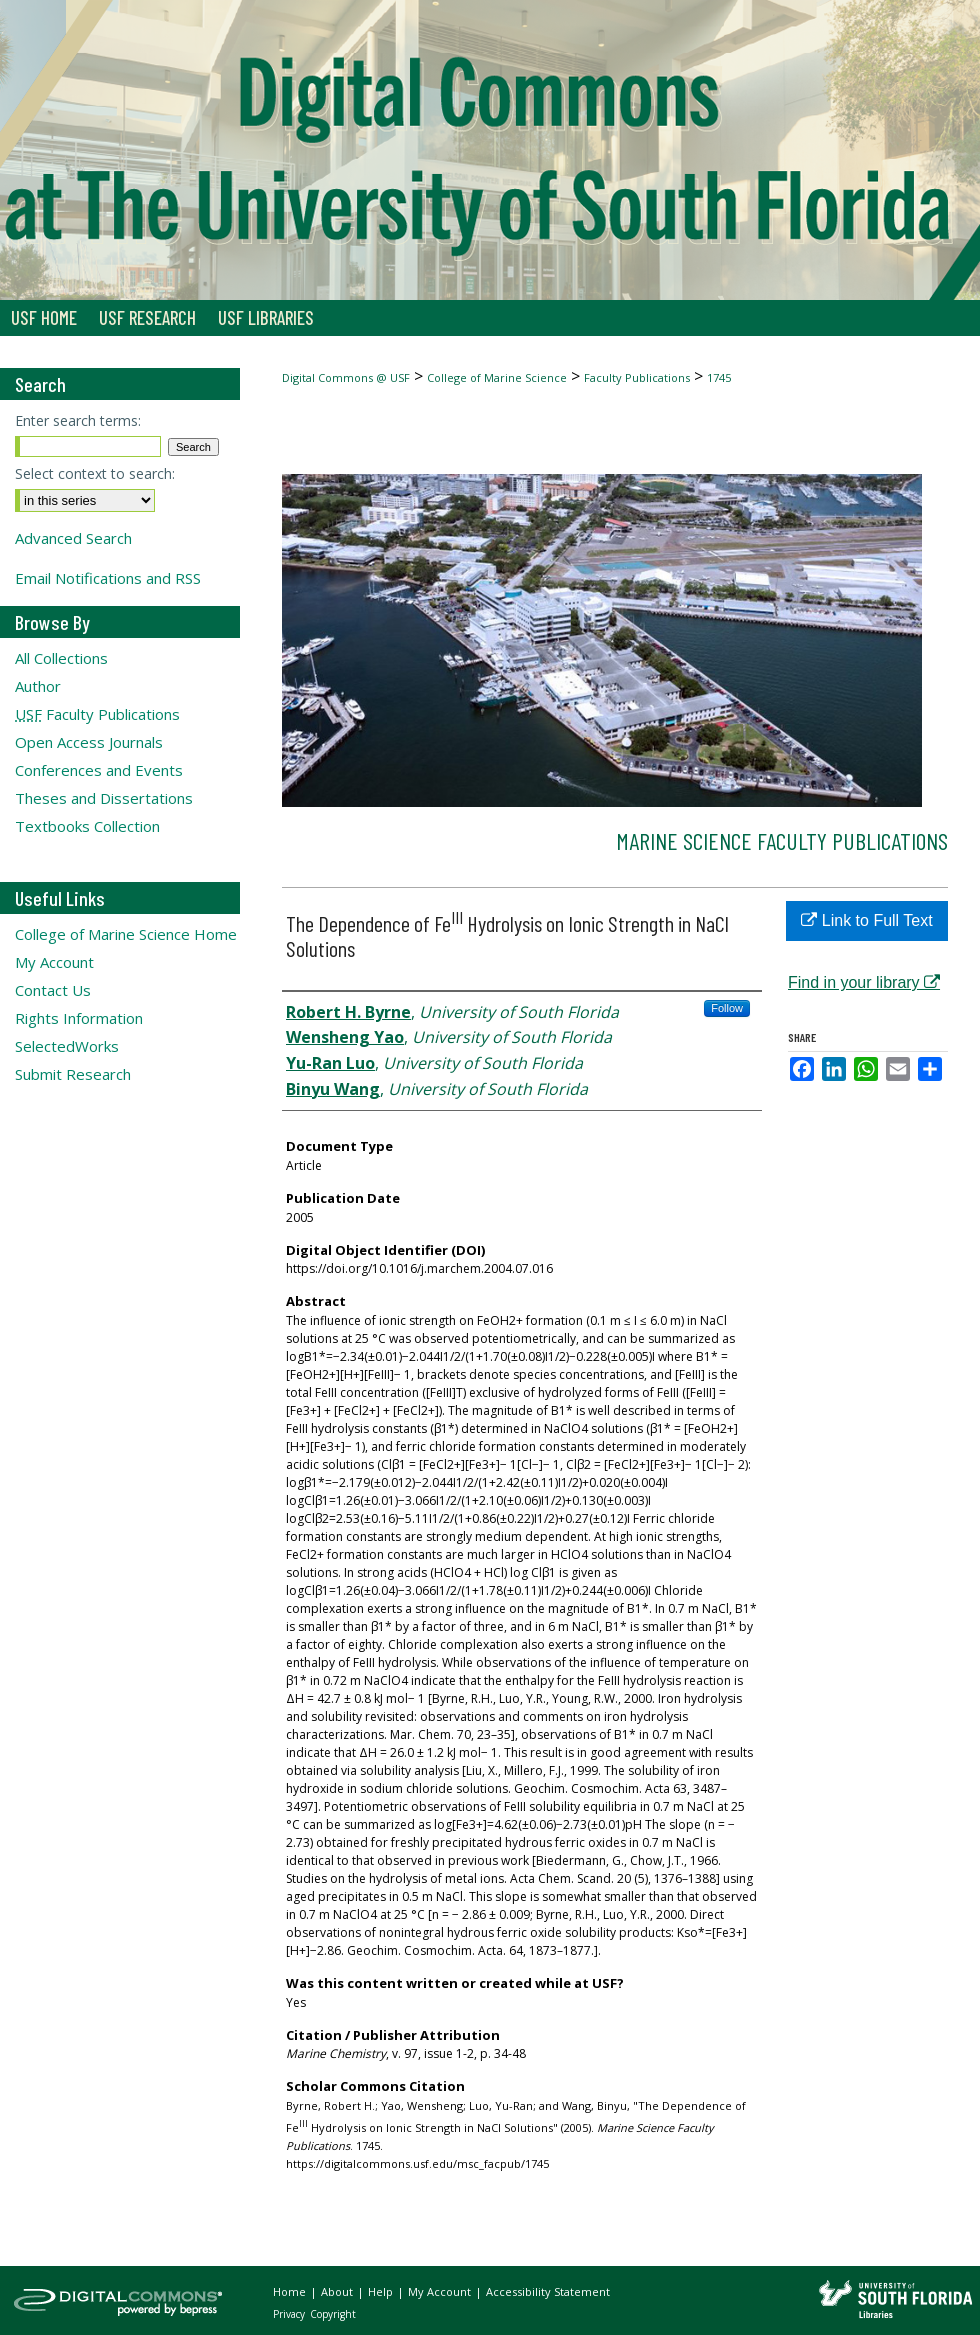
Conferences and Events (99, 770)
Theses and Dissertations (104, 798)
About (338, 2291)
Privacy (290, 2314)
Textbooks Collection (87, 826)
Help (382, 2291)
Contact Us (53, 990)
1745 (719, 377)
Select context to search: (95, 473)
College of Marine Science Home (126, 934)
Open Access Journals (89, 742)
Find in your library (864, 982)
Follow (727, 1008)
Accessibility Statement (548, 2291)
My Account (54, 962)
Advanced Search (73, 538)
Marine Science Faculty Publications (782, 840)
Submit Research (73, 1074)
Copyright (333, 2314)
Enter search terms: (78, 420)
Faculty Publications (637, 377)
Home (291, 2291)
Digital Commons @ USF (346, 377)
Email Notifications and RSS (108, 578)
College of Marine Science (497, 377)
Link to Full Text (866, 920)
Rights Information (79, 1018)
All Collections (61, 658)
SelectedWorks (67, 1046)
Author (38, 686)
